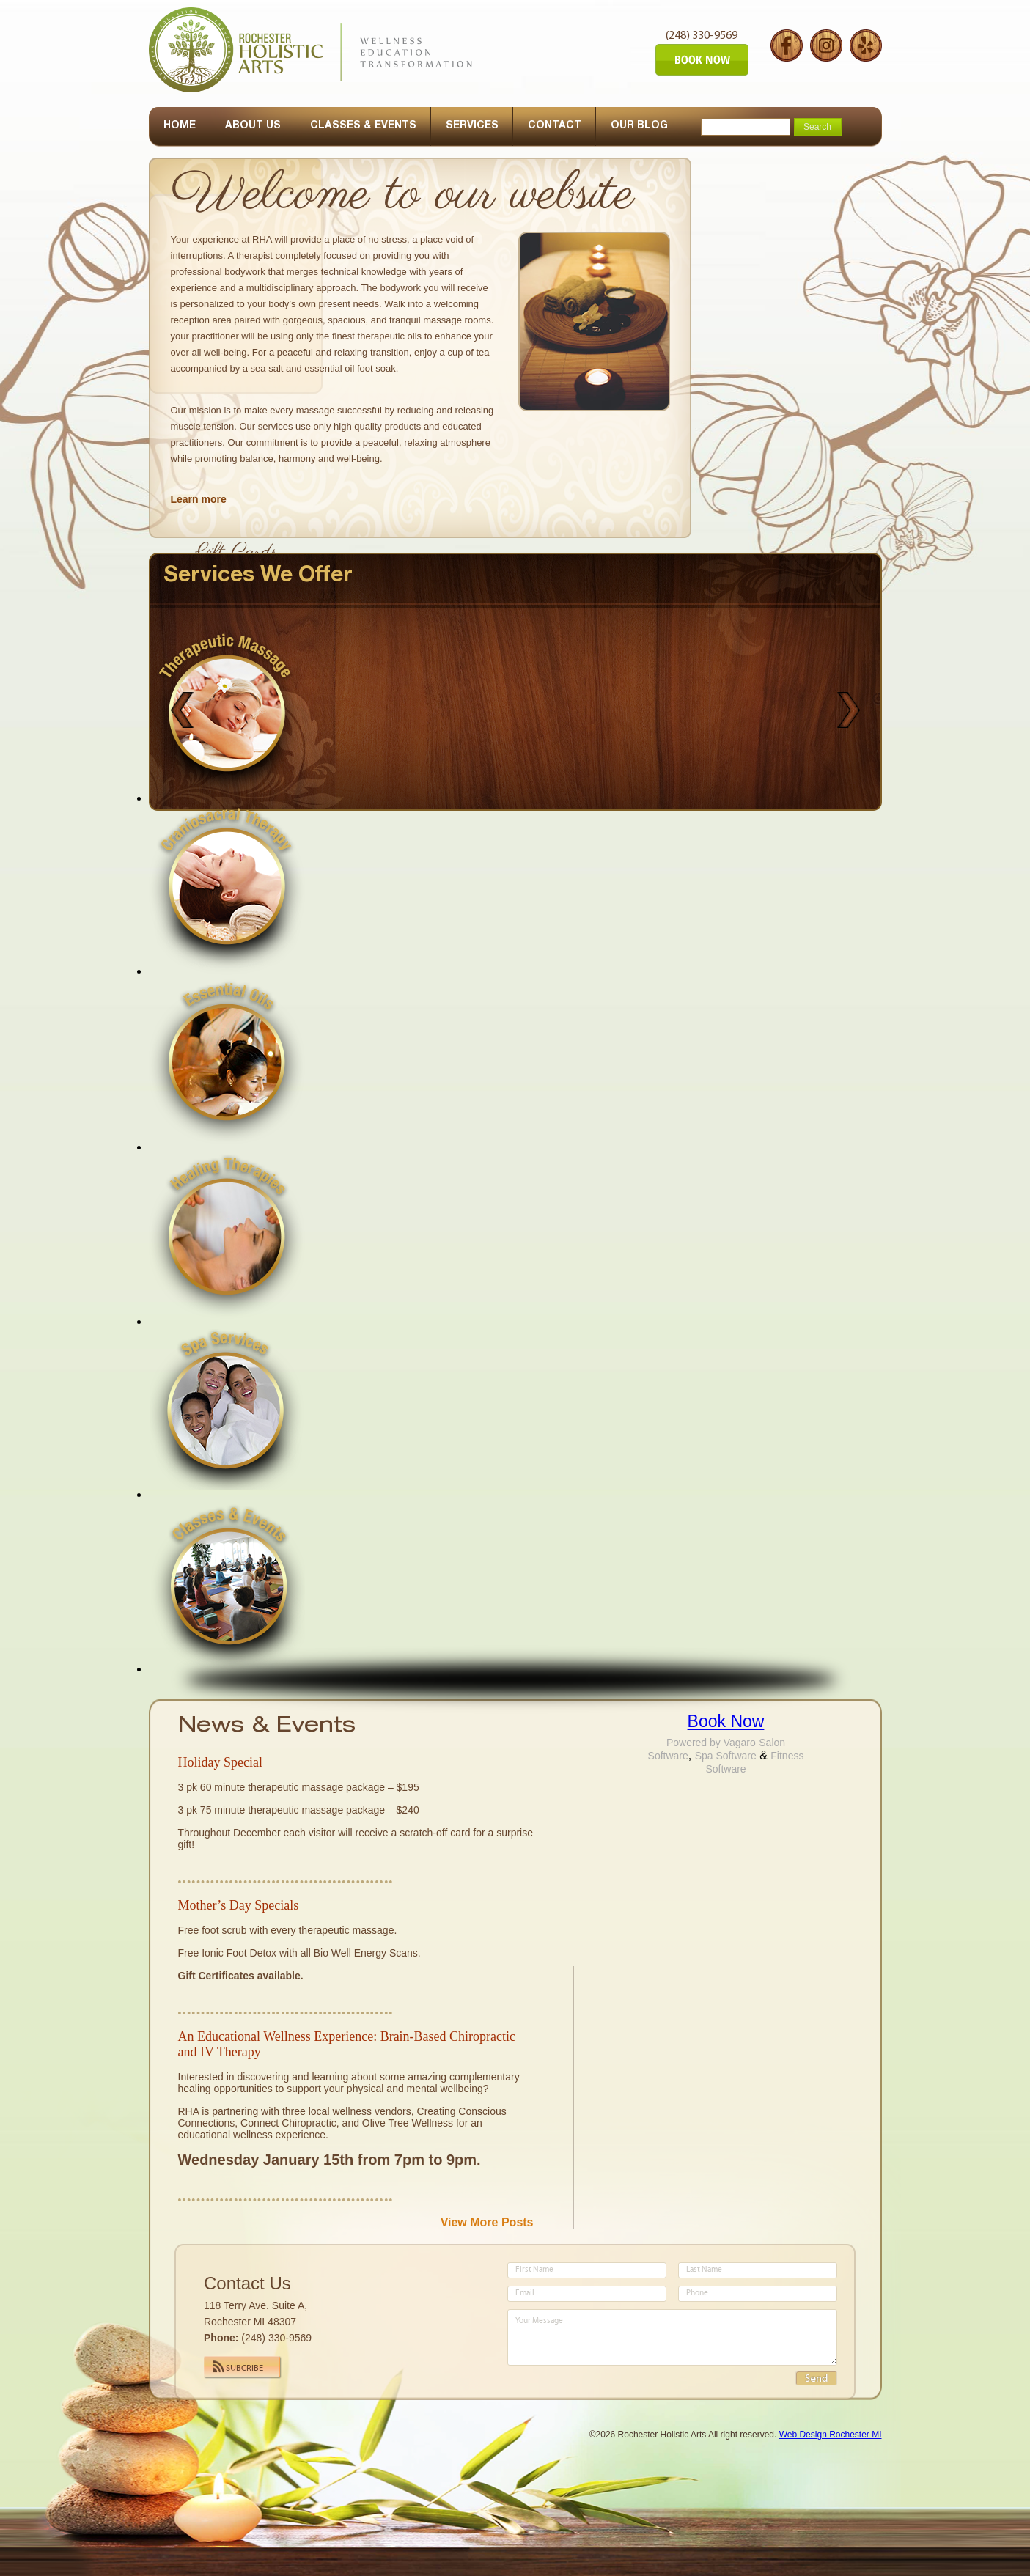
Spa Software (726, 1756)
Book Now (726, 1721)
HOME (179, 126)
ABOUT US (253, 126)
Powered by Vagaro (711, 1742)
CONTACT (554, 126)
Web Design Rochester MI (830, 2434)
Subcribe (244, 2368)
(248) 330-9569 (701, 36)
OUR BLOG (639, 126)
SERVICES (472, 126)
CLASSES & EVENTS (363, 126)
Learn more (199, 499)
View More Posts (487, 2222)
